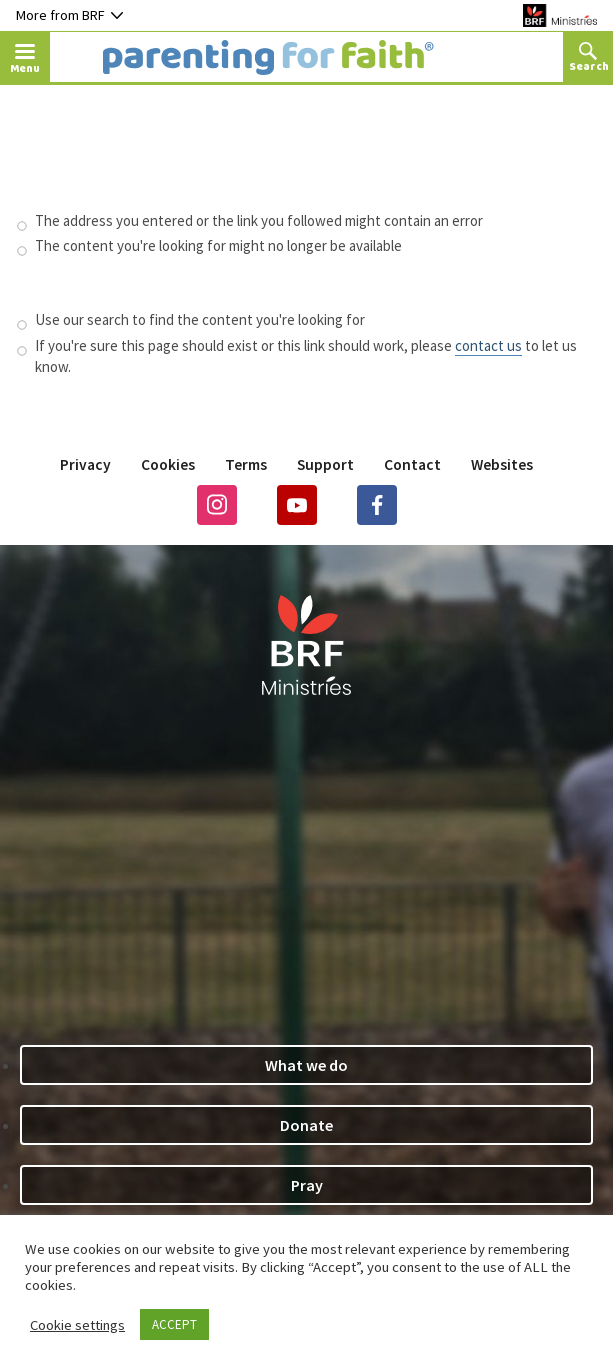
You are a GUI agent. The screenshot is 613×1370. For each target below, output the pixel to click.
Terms (246, 464)
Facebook (377, 505)
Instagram (217, 505)
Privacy (85, 464)
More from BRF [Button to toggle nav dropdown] (69, 15)
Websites (502, 464)
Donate (306, 1125)
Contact (412, 464)
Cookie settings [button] (77, 1325)
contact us (488, 345)
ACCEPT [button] (174, 1324)
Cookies (168, 464)
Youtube (297, 505)
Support (325, 464)
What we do (306, 1065)
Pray (307, 1185)
